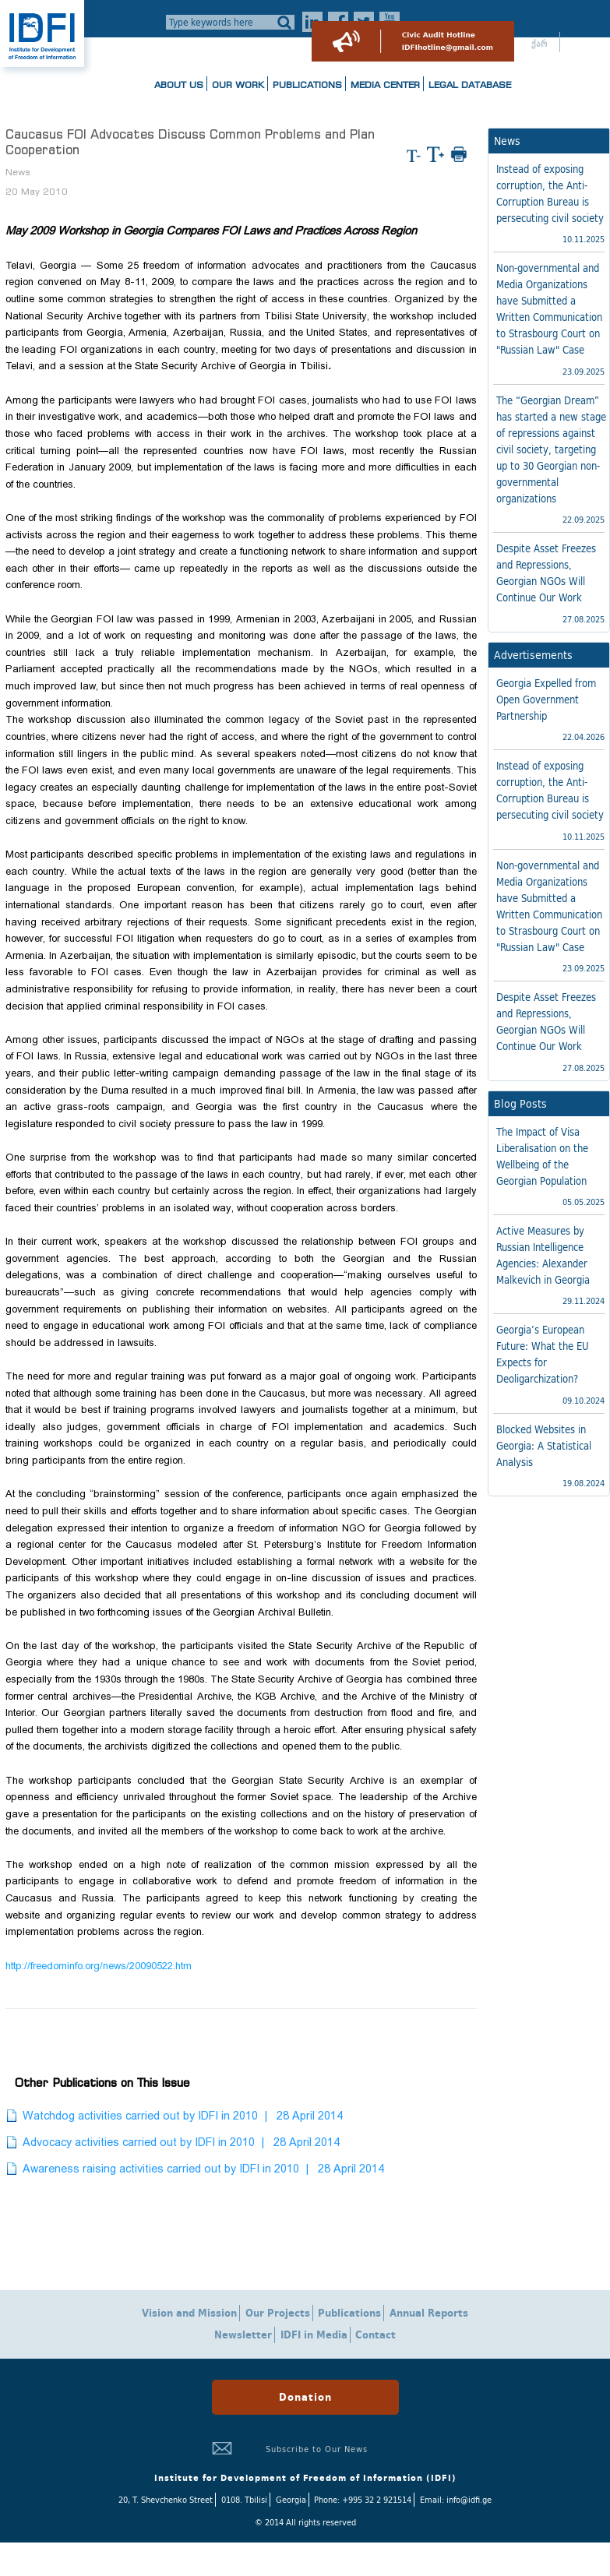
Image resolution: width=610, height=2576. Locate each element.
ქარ (539, 43)
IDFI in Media (313, 2335)
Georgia (291, 2500)
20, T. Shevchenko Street (165, 2500)
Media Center (385, 84)
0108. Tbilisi (244, 2500)
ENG (581, 43)
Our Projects (277, 2313)
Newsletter (243, 2335)
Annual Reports (429, 2313)
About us (178, 84)
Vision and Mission (189, 2313)
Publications (307, 84)
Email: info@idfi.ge (456, 2500)
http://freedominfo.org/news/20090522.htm (98, 1966)
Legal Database (469, 84)
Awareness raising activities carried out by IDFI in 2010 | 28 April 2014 (203, 2168)
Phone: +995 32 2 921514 (362, 2500)
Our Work (238, 84)
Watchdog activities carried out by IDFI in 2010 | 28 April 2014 (183, 2115)
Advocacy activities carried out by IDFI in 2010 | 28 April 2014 (181, 2142)
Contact (375, 2335)
